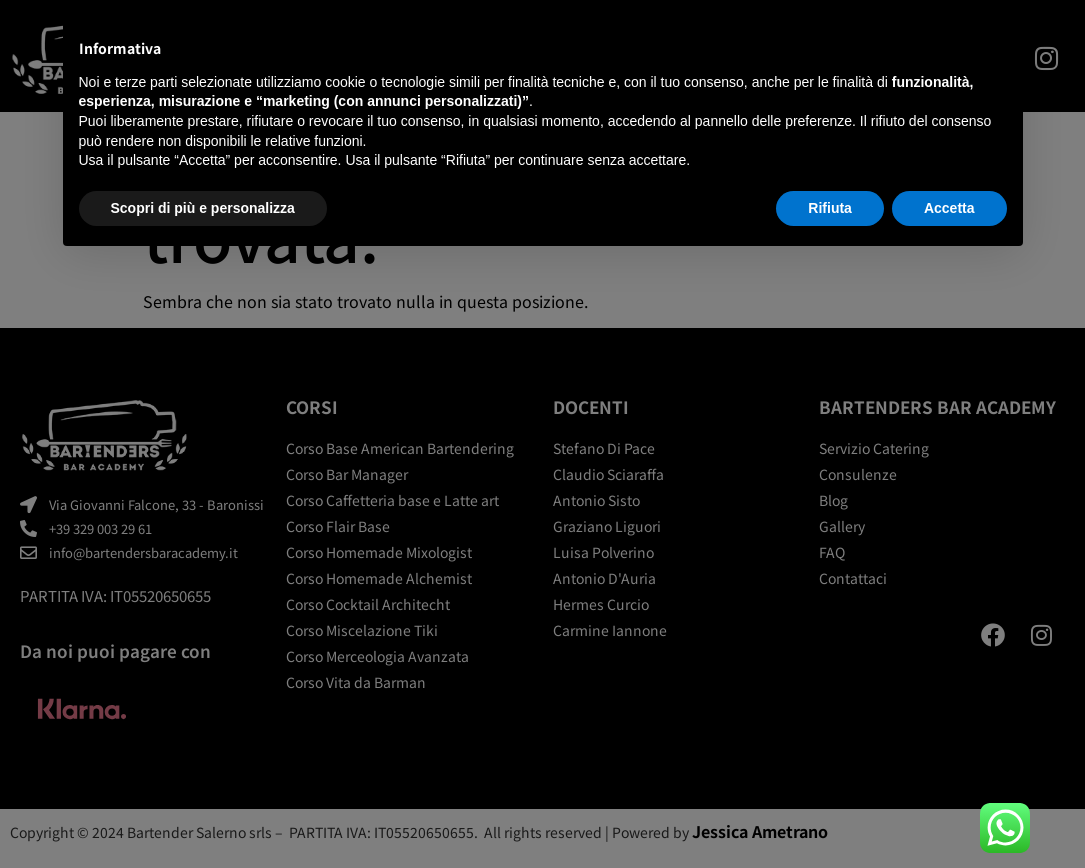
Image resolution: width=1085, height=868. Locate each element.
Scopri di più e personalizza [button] (203, 208)
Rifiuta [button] (830, 208)
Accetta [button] (949, 208)
